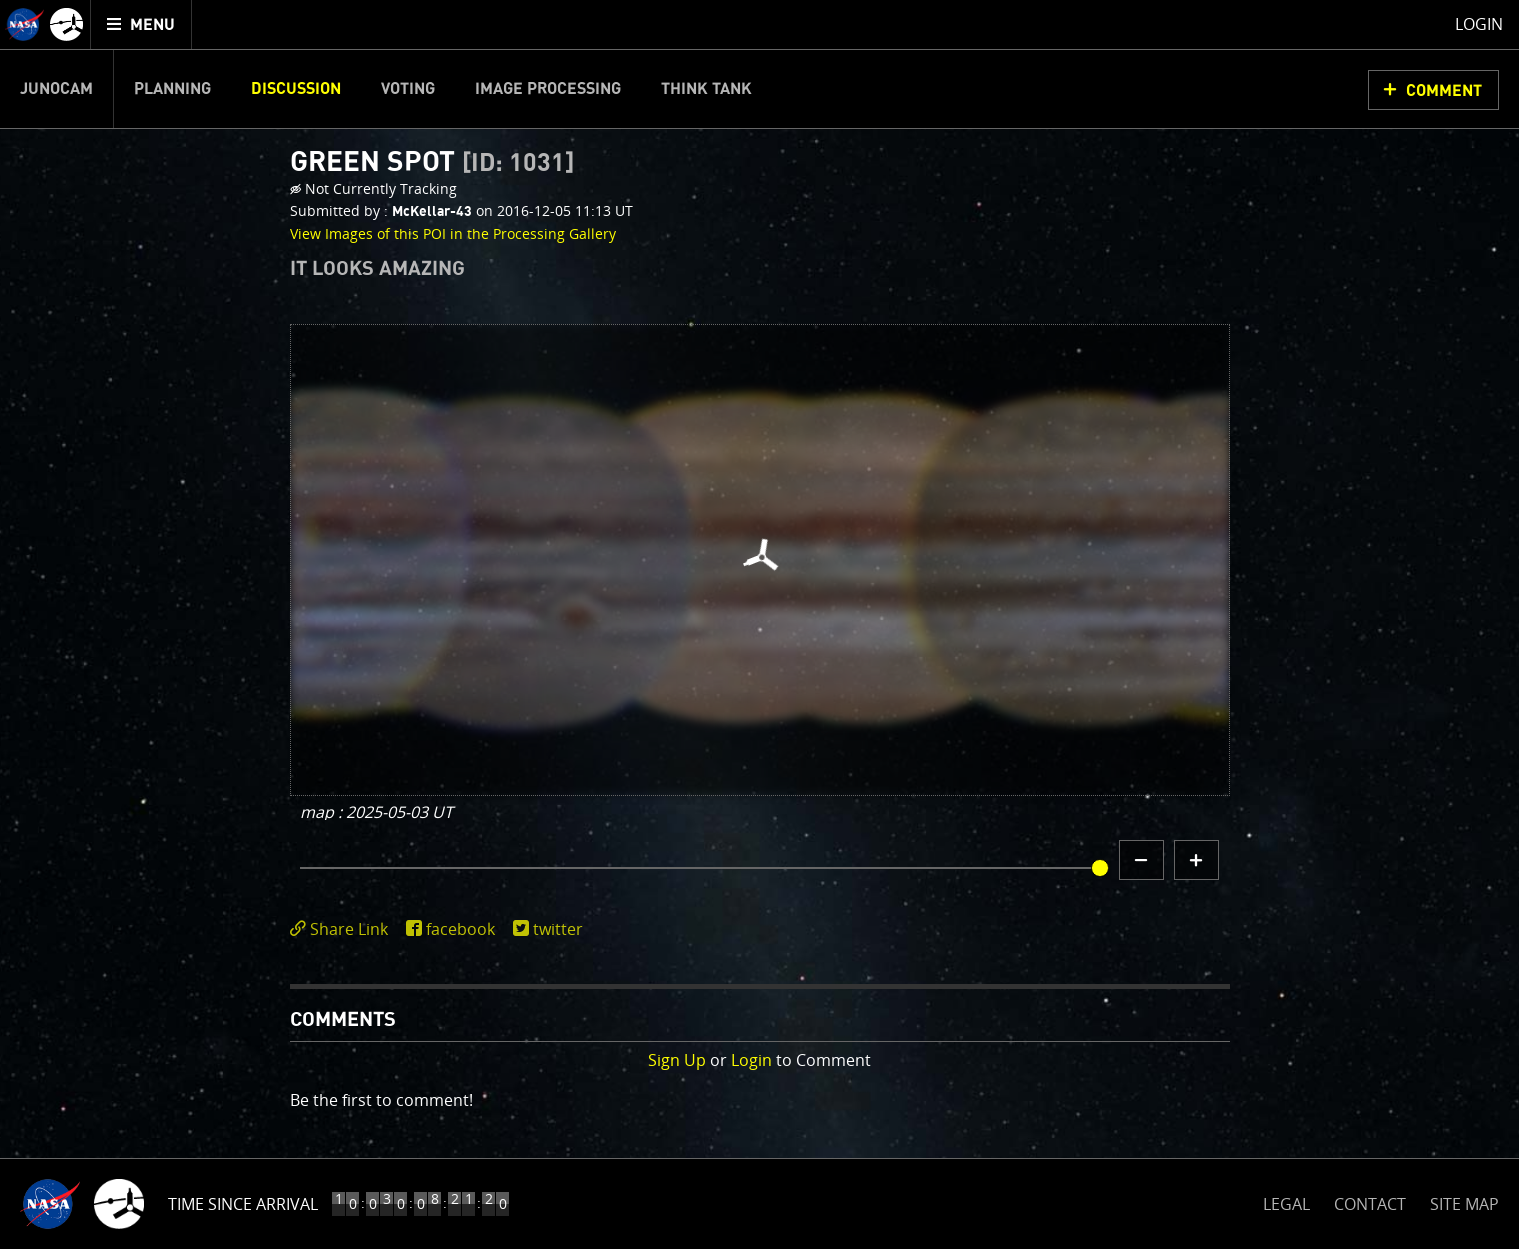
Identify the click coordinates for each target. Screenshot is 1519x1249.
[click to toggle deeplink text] (343, 929)
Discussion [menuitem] (296, 89)
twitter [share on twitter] (558, 929)
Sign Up (677, 1060)
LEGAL (1286, 1200)
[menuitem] (141, 24)
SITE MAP (1464, 1204)
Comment (1444, 91)
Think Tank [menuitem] (706, 89)
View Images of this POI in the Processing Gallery (453, 233)
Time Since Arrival (243, 1204)
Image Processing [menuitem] (548, 89)
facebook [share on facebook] (460, 929)
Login (751, 1060)
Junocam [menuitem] (56, 89)
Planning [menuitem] (172, 89)
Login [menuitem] (1479, 24)
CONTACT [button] (1370, 1204)
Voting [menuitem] (408, 89)
